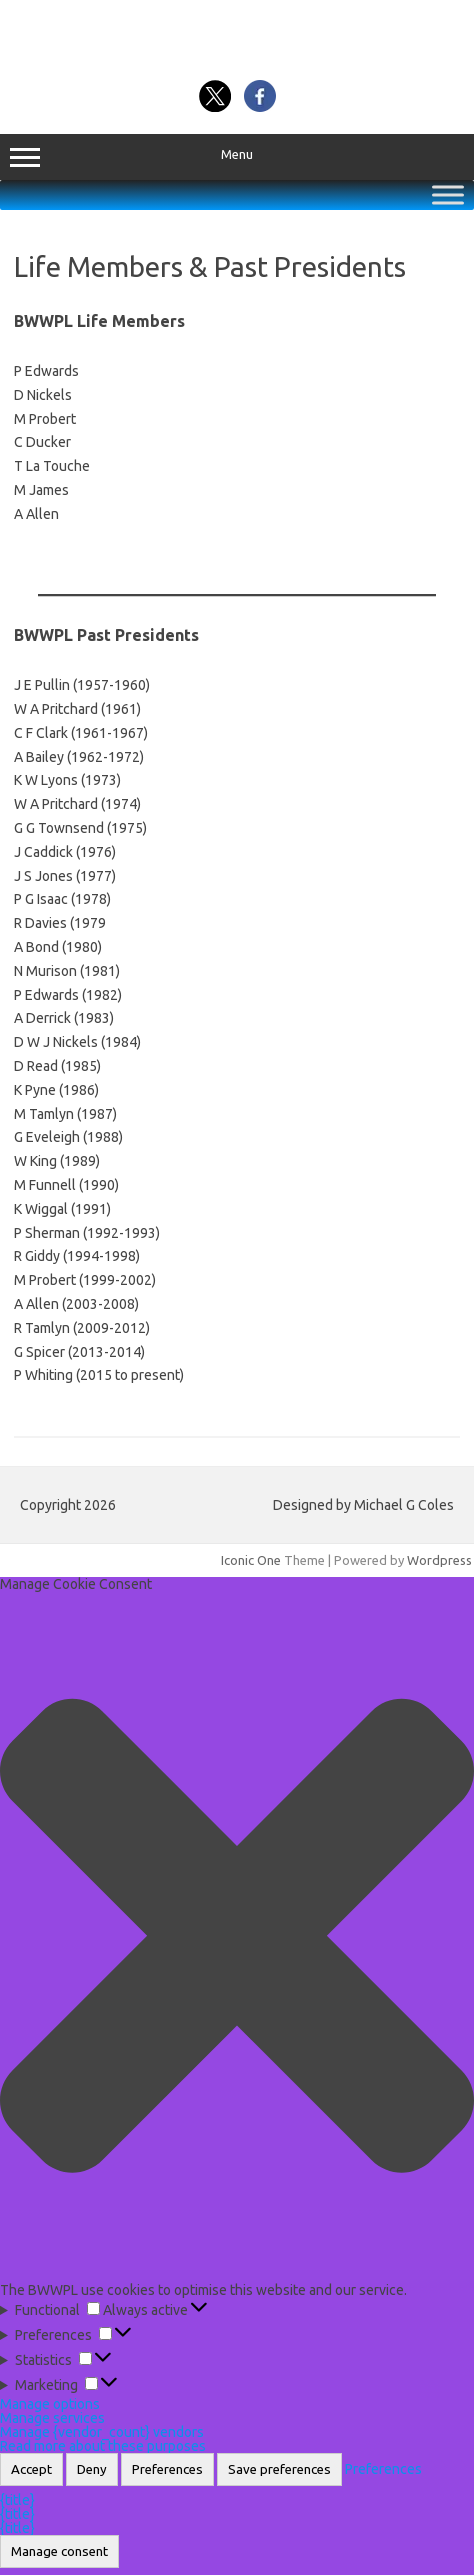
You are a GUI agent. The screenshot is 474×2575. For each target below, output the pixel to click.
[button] (237, 1936)
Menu (237, 157)
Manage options (50, 2404)
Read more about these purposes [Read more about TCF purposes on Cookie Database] (103, 2446)
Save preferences (279, 2469)
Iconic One (251, 1560)
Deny (92, 2469)
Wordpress (439, 1560)
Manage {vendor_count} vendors (102, 2432)
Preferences (167, 2469)
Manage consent (59, 2551)
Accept (31, 2469)
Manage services (52, 2418)
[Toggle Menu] (448, 194)
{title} (17, 2500)
